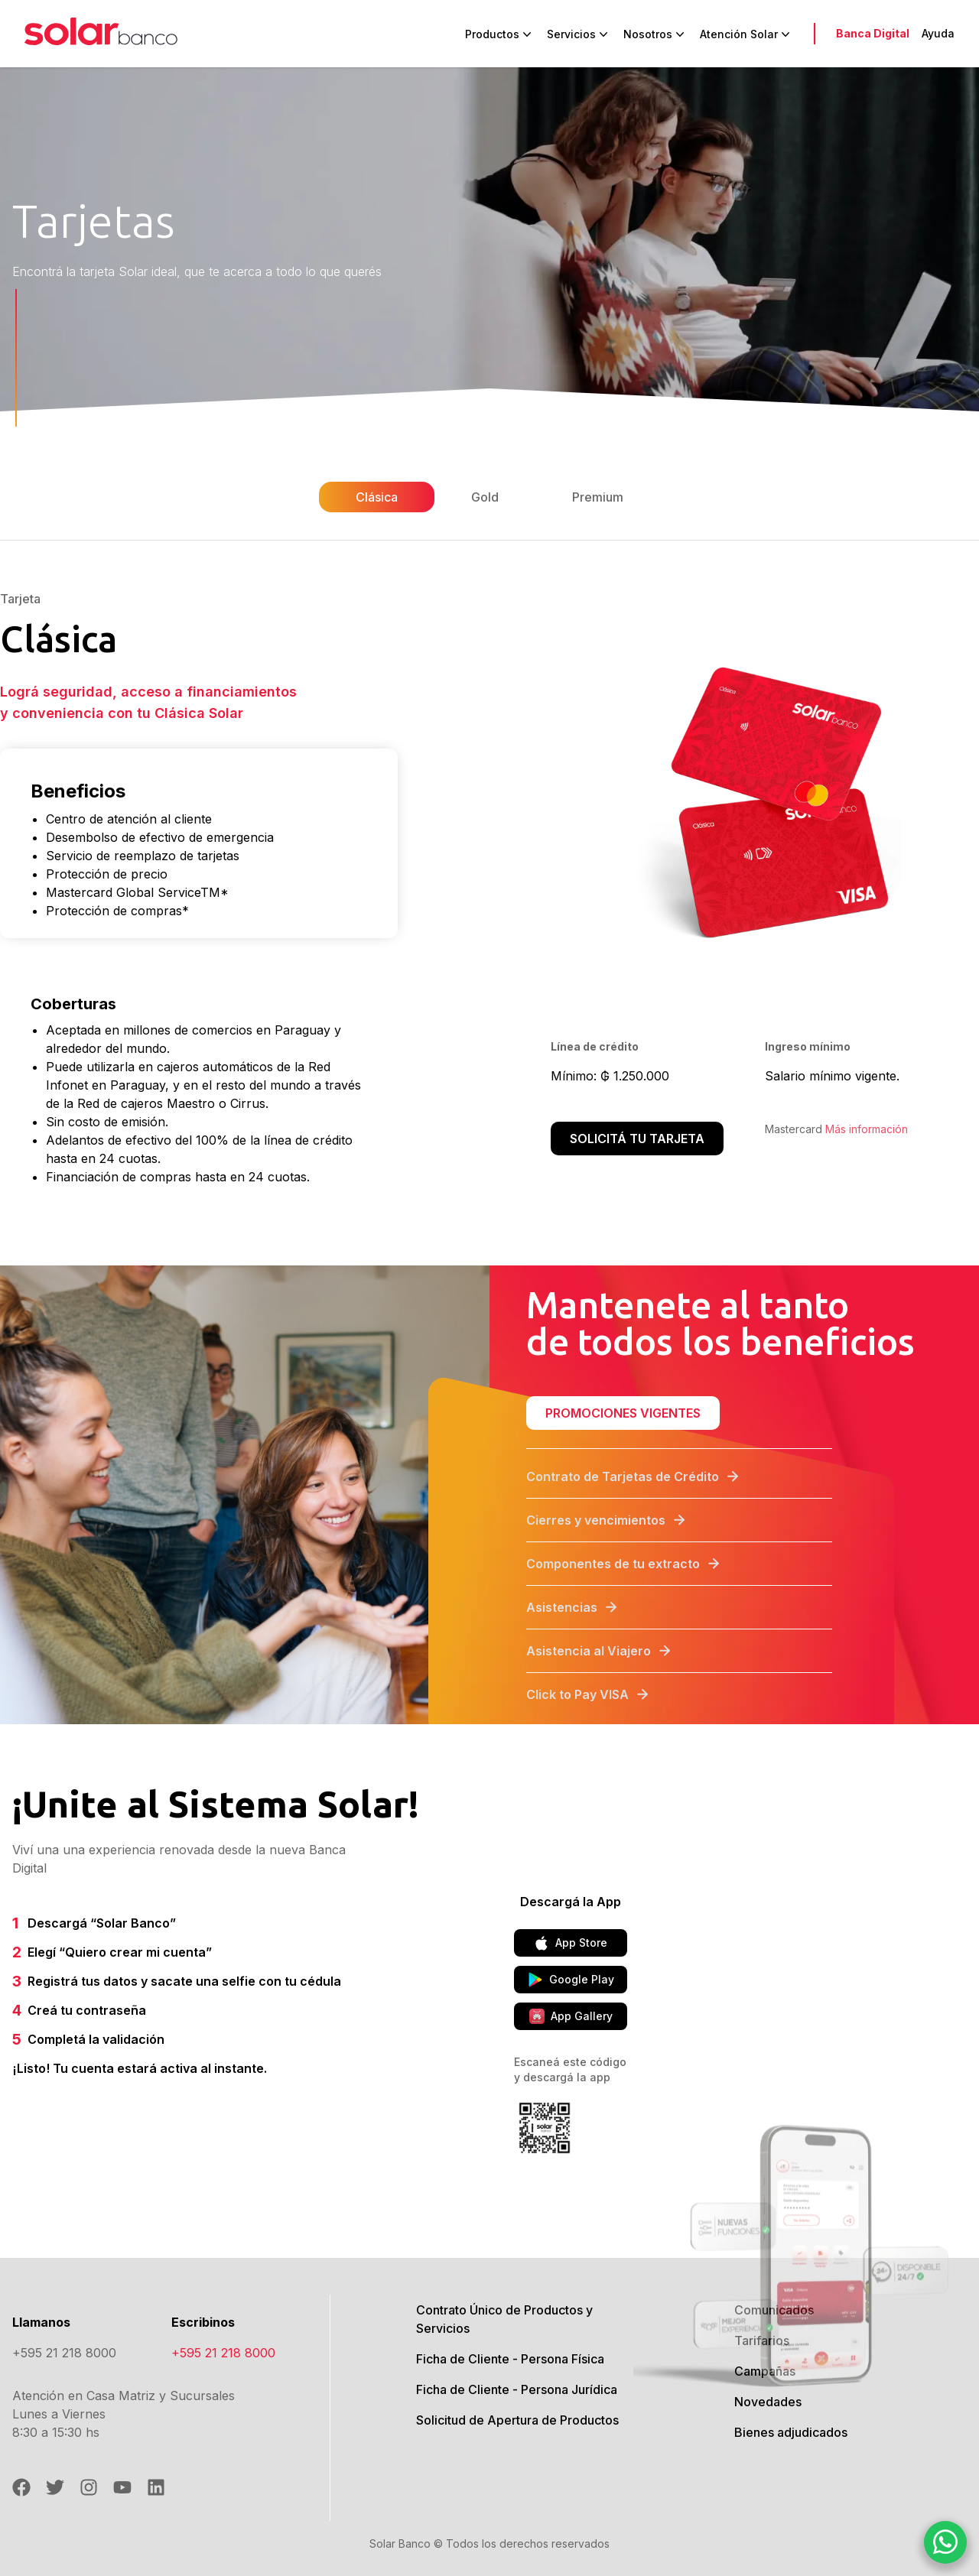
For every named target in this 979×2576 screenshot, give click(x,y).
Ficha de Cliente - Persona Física (510, 2358)
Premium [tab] (597, 497)
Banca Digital (872, 33)
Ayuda (938, 33)
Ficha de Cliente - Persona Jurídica (516, 2389)
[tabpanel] (489, 881)
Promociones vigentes (623, 1413)
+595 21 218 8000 (64, 2352)
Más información (866, 1128)
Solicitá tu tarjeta (637, 1138)
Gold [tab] (485, 497)
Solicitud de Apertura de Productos (517, 2420)
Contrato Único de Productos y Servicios (504, 2319)
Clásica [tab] (377, 497)
